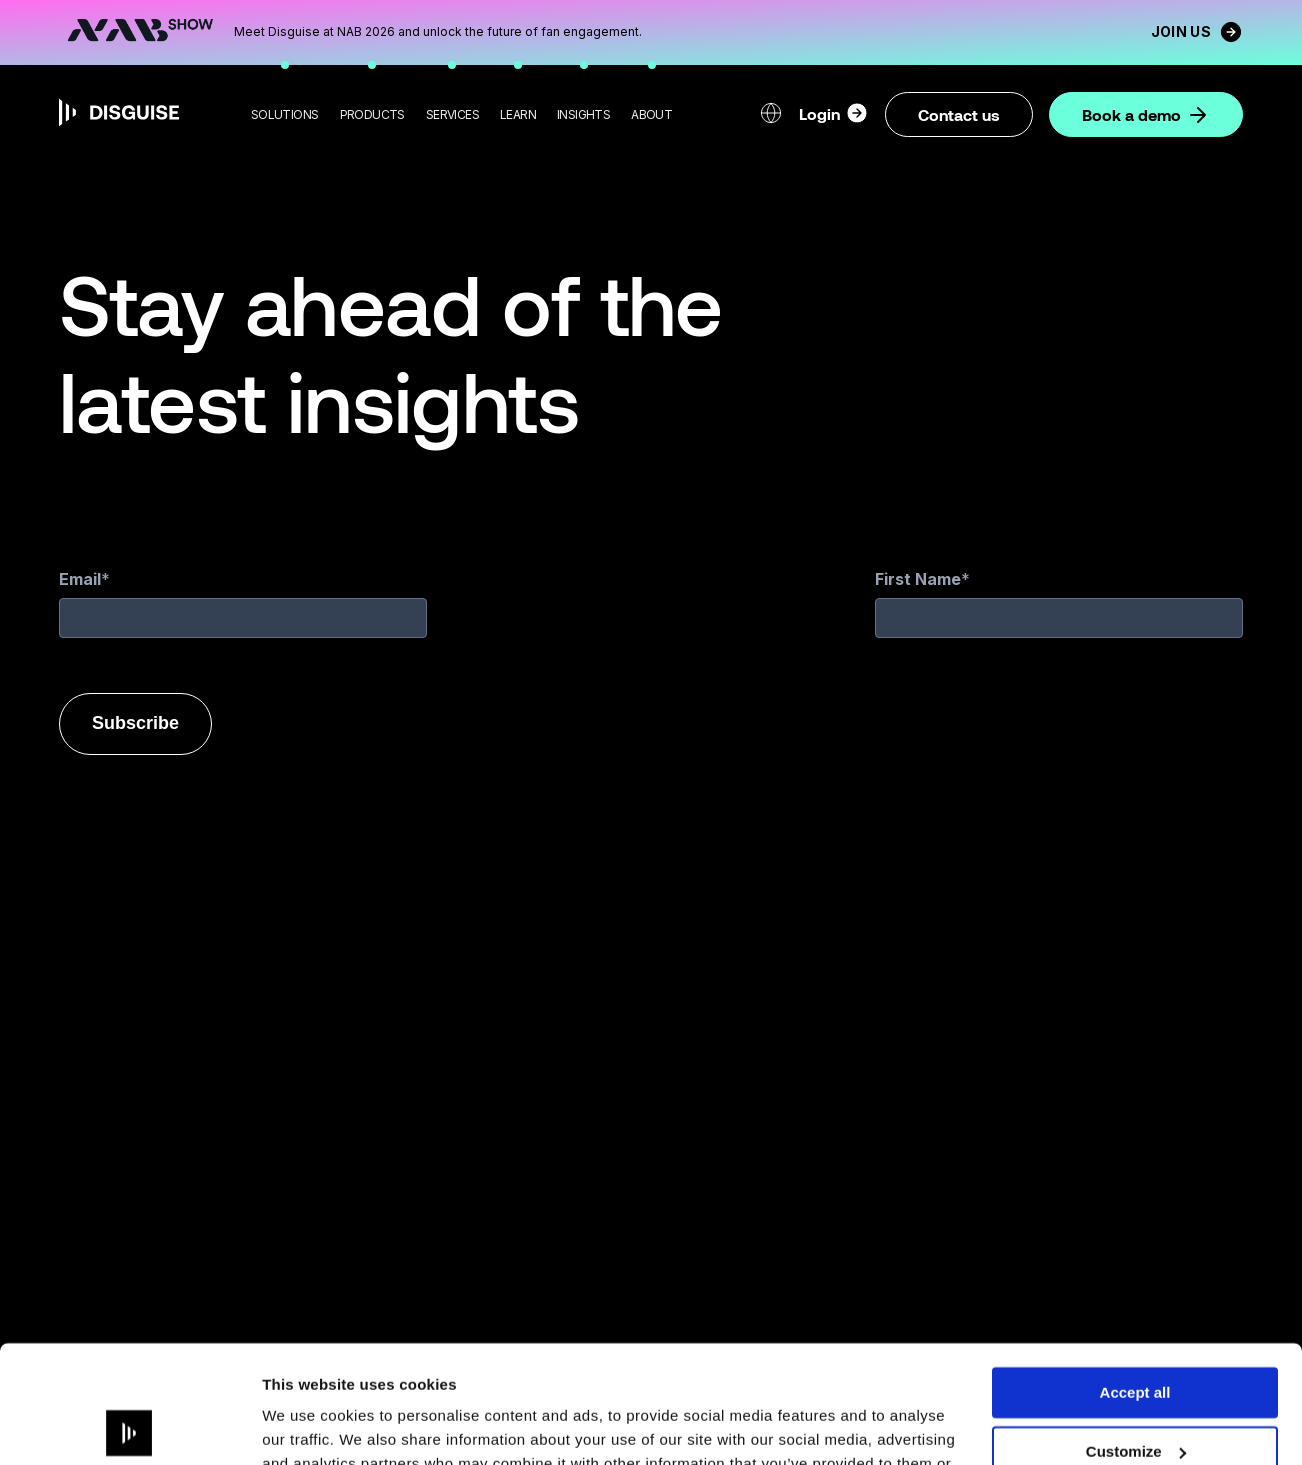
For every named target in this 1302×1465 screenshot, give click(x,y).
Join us (1197, 32)
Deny (1135, 1392)
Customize (1136, 1334)
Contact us (959, 114)
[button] (285, 115)
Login (834, 113)
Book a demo (1146, 115)
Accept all (1135, 1275)
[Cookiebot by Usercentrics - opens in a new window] (129, 1426)
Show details (308, 1425)
